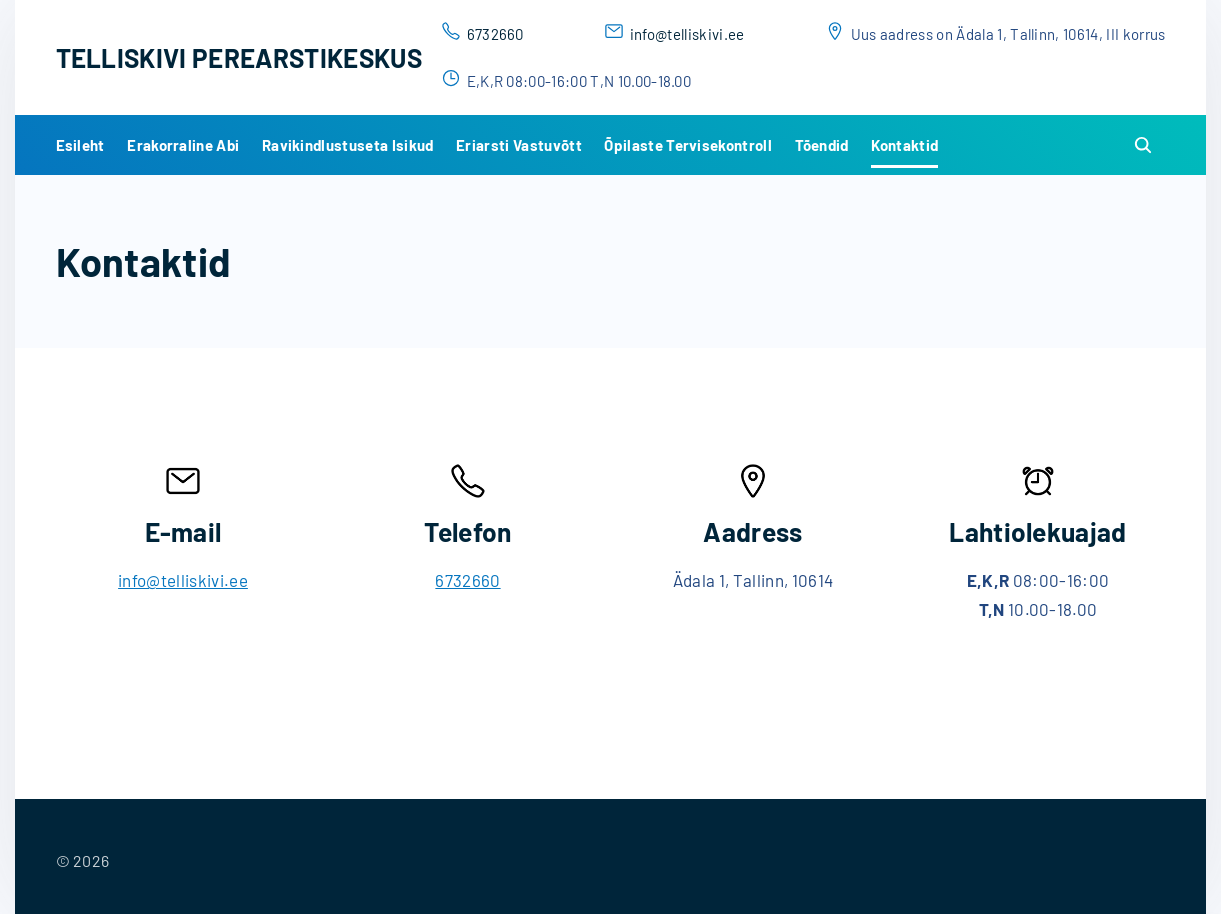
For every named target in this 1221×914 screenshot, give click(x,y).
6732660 (495, 34)
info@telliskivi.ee (687, 34)
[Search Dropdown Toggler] (1143, 145)
